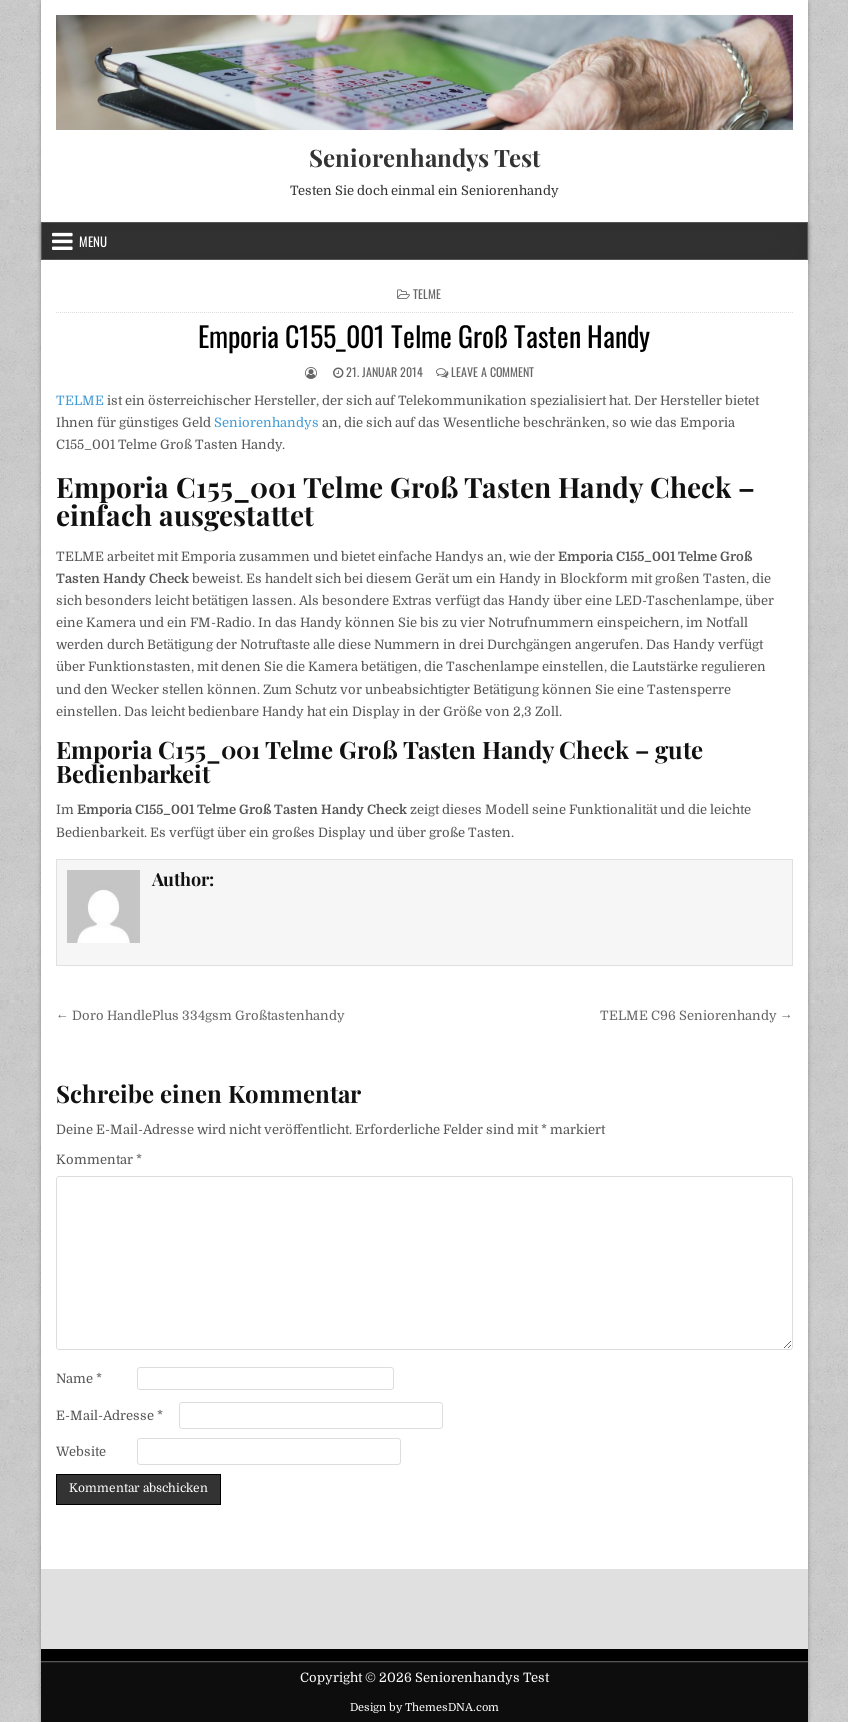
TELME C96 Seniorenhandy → (696, 1015)
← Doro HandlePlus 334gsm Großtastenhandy (200, 1015)
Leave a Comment (492, 371)
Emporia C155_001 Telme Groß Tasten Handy (424, 335)
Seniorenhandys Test (424, 157)
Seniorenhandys (266, 422)
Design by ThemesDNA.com (424, 1707)
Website (81, 1451)
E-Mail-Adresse (109, 1415)
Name (79, 1378)
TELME (427, 293)
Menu (93, 241)
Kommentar (99, 1159)
